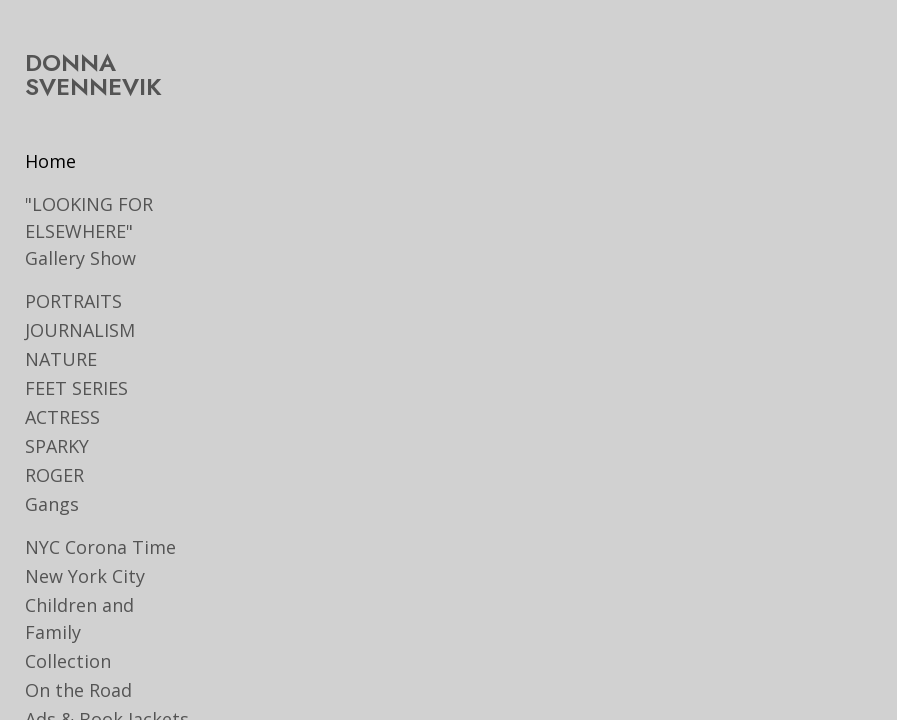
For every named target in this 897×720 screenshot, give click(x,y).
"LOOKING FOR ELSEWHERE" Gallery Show (89, 231)
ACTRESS (62, 417)
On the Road (78, 690)
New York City (85, 576)
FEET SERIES (76, 388)
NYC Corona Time (100, 547)
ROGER (54, 475)
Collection (68, 661)
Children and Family (79, 618)
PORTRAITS (73, 301)
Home (50, 161)
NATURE (61, 359)
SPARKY (57, 446)
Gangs (52, 504)
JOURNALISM (80, 330)
